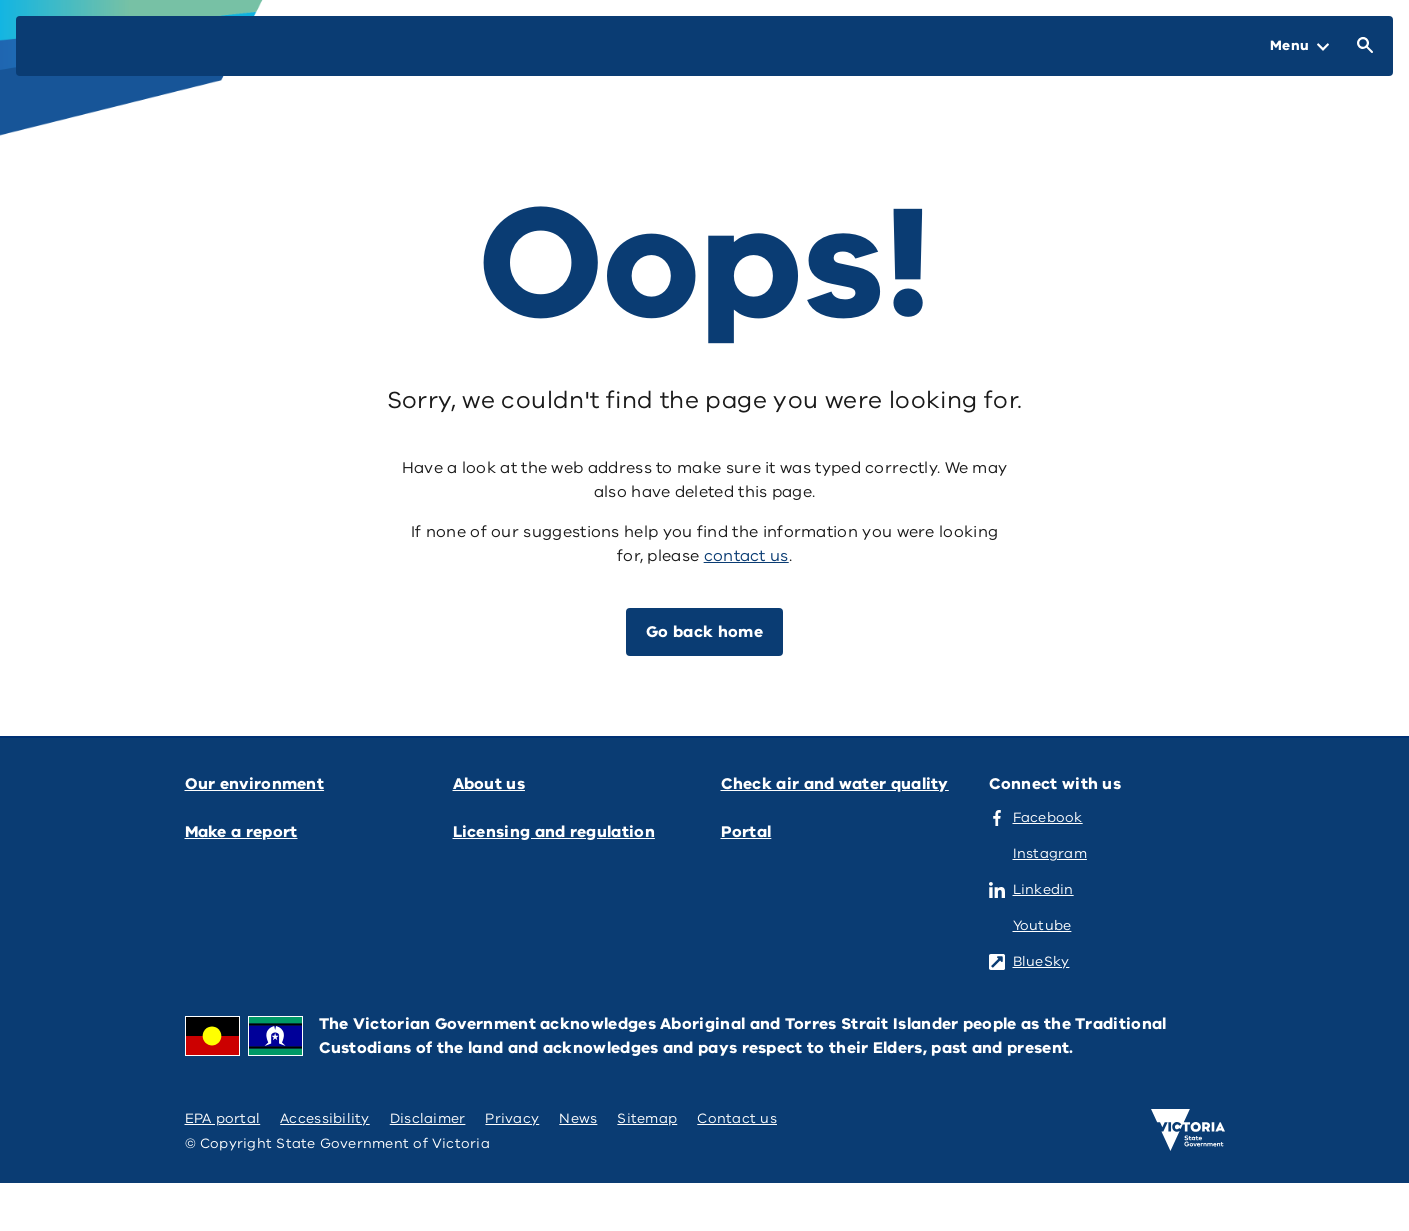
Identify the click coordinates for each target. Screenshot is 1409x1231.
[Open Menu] (1299, 46)
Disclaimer (428, 1118)
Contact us (737, 1118)
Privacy (512, 1118)
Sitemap (647, 1118)
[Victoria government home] (1188, 1130)
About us (489, 784)
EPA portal (223, 1118)
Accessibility (325, 1118)
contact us (746, 556)
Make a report (241, 832)
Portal (746, 832)
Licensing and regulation (554, 832)
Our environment (255, 784)
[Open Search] (1361, 46)
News (578, 1118)
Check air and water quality (835, 784)
